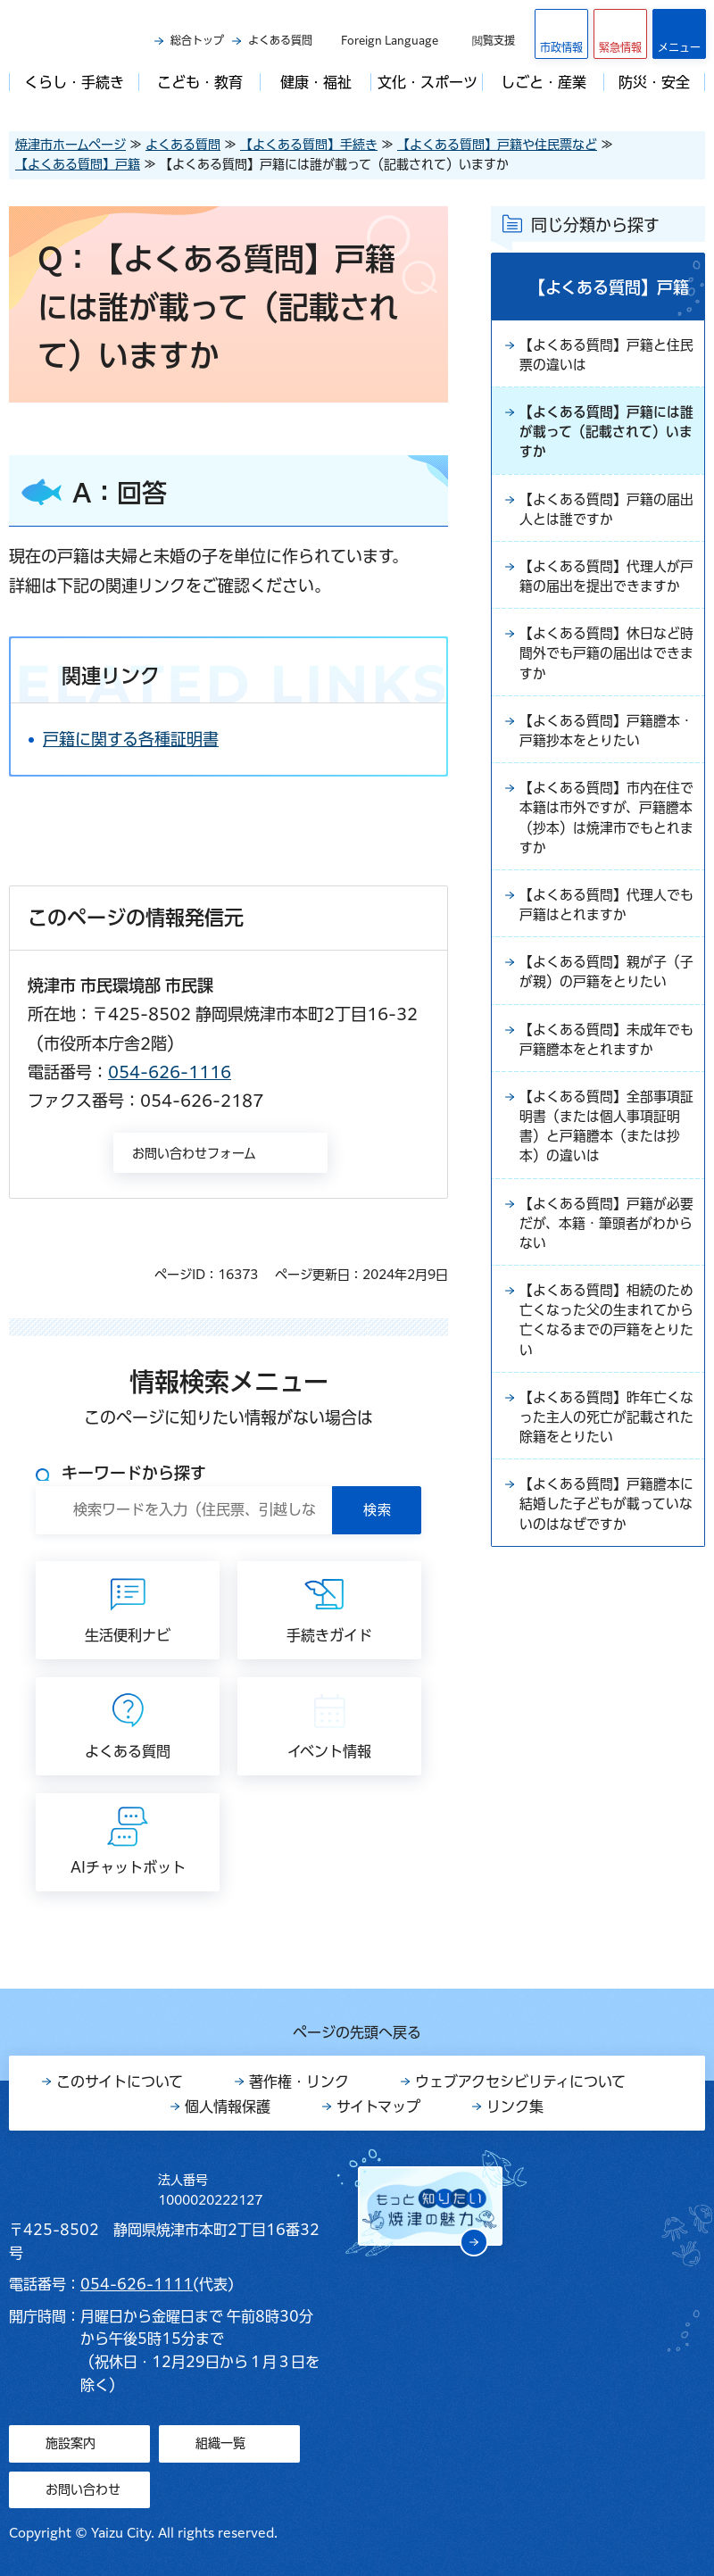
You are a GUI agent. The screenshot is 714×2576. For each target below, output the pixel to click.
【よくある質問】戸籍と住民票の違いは (605, 357)
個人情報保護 (227, 2106)
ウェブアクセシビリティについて (520, 2081)
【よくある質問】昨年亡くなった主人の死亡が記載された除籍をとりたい (605, 1520)
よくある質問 (280, 40)
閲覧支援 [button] (493, 40)
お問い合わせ (83, 2489)
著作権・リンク (299, 2081)
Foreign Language (389, 40)
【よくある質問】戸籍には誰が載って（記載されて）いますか (605, 438)
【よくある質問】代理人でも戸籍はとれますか (605, 958)
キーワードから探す (134, 1473)
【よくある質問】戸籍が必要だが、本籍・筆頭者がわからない (605, 1314)
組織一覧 (220, 2443)
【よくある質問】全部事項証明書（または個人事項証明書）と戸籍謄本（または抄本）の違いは (605, 1212)
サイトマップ (378, 2106)
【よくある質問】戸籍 (77, 164)
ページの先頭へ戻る (357, 2032)
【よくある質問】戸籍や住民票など (497, 144)
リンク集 (515, 2106)
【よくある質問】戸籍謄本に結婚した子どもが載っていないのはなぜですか (605, 1612)
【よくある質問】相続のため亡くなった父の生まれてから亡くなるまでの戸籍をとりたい (605, 1417)
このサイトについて (119, 2081)
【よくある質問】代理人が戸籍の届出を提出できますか (605, 600)
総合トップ (197, 40)
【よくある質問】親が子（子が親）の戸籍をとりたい (605, 1039)
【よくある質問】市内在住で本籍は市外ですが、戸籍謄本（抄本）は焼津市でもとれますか (605, 866)
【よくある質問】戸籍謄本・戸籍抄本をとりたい (598, 774)
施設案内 (70, 2443)
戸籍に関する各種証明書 (131, 739)
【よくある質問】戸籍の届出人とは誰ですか (605, 519)
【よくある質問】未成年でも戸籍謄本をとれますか (605, 1120)
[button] (620, 34)
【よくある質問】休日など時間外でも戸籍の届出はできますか (605, 692)
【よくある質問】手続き (309, 144)
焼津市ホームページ (70, 144)
